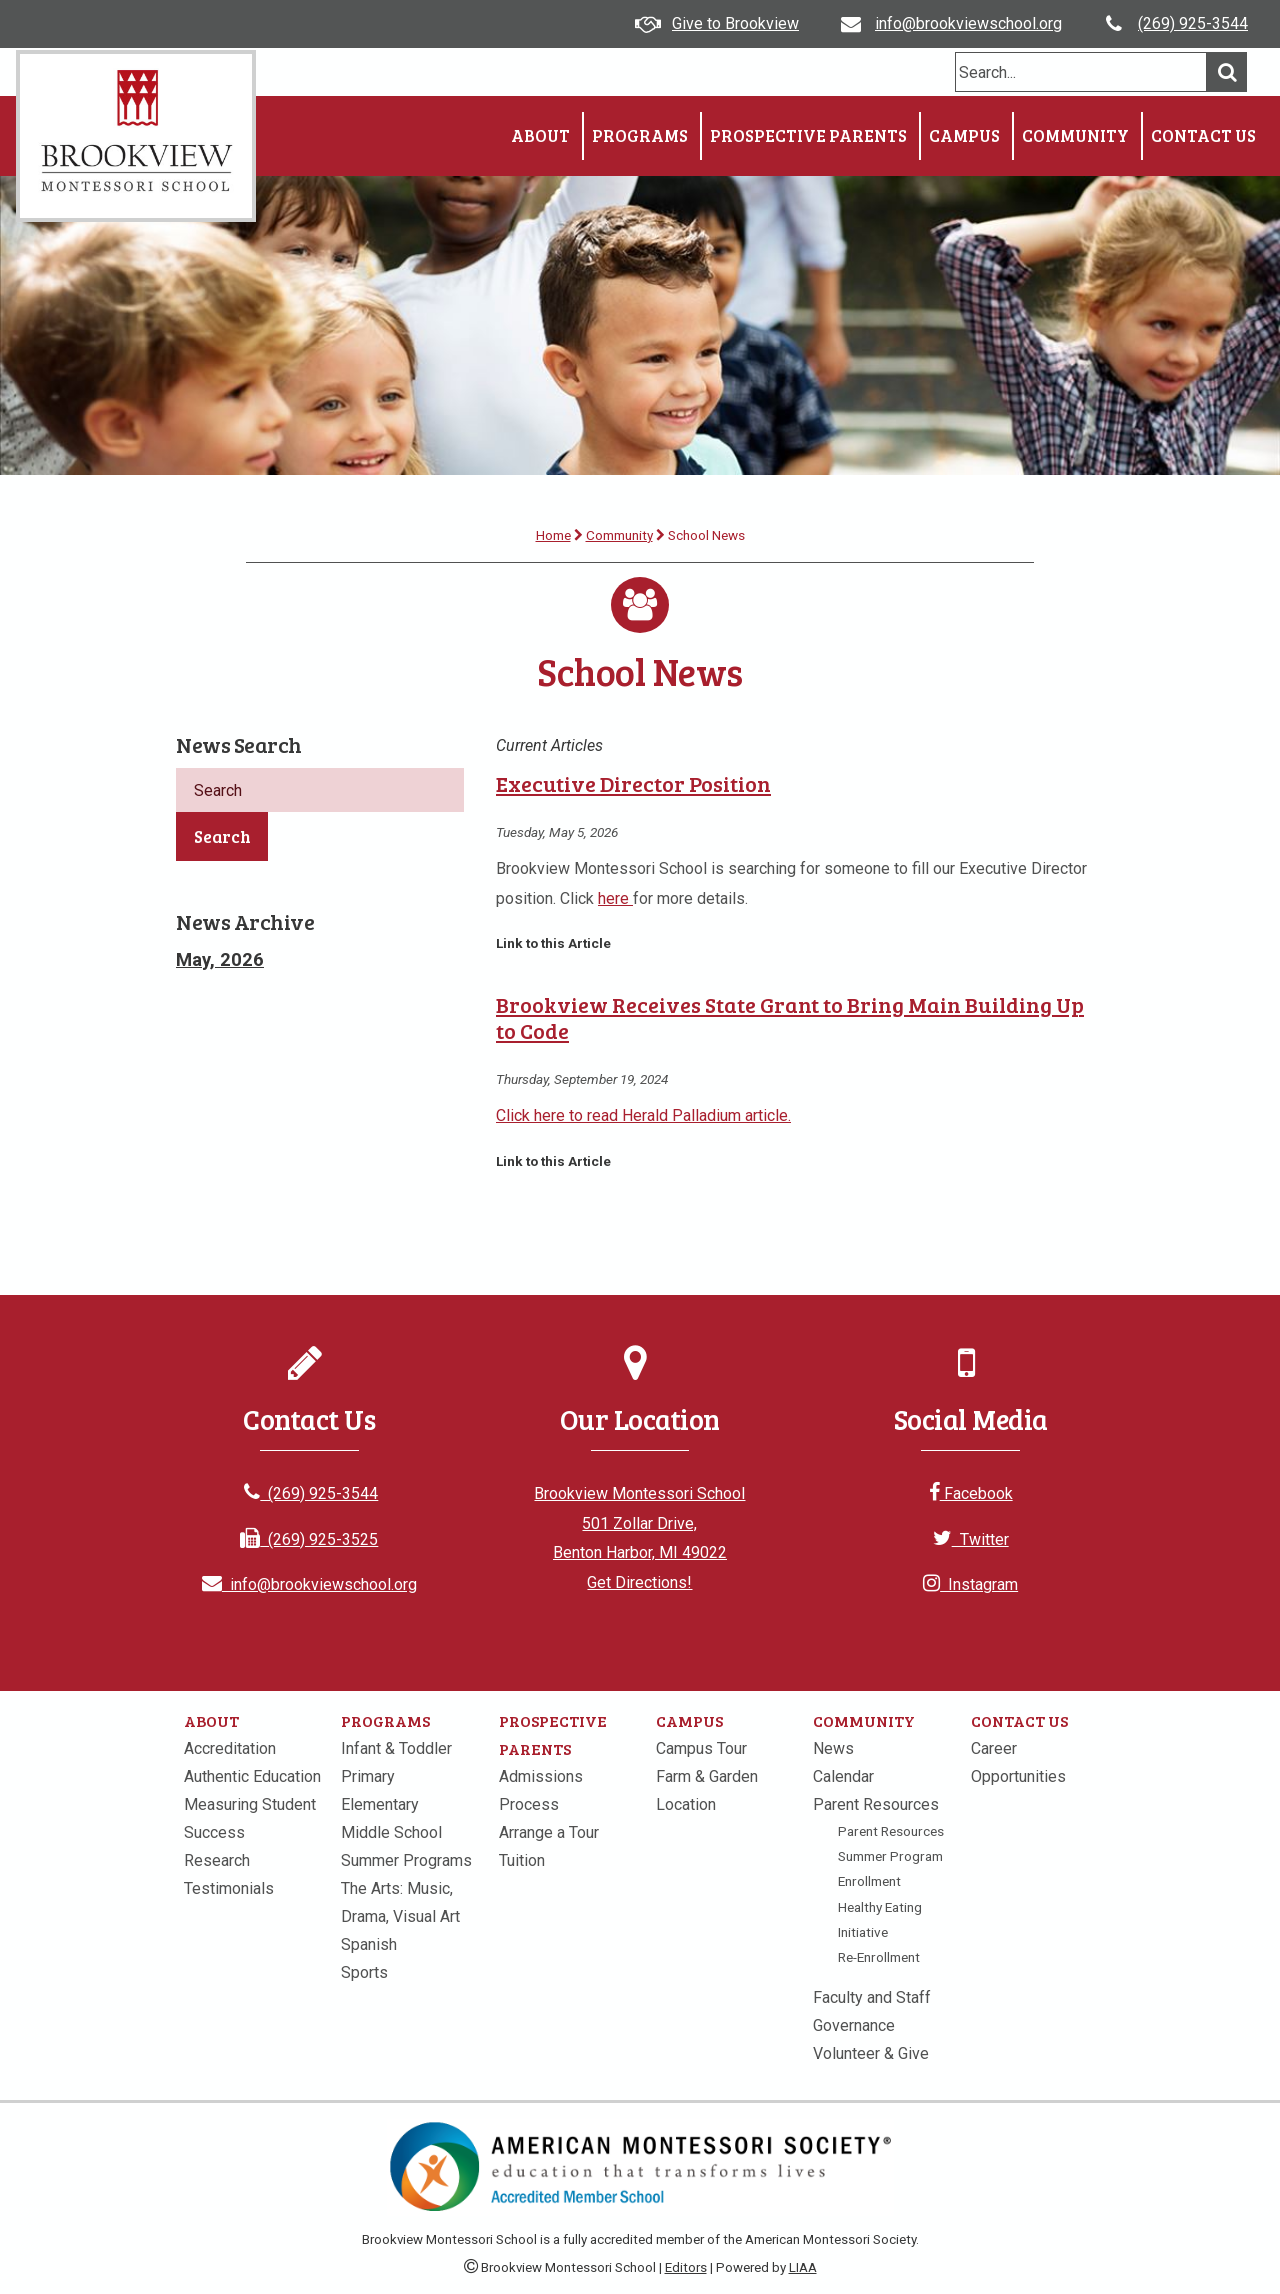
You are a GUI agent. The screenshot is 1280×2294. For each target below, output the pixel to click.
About (540, 135)
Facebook (971, 1493)
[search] (1081, 72)
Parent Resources (876, 1804)
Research (217, 1860)
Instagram (970, 1584)
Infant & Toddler (396, 1748)
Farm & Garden (707, 1776)
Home (553, 535)
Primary (368, 1776)
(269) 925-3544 (1193, 23)
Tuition (522, 1860)
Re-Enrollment (879, 1957)
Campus (964, 135)
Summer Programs (406, 1860)
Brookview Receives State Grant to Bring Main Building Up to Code (790, 1017)
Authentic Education (252, 1776)
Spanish (369, 1944)
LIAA (803, 2267)
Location (686, 1804)
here (615, 898)
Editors (686, 2267)
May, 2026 (220, 959)
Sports (364, 1972)
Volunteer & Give (871, 2053)
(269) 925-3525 (309, 1539)
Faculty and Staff (872, 1997)
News (833, 1748)
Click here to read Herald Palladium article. (643, 1115)
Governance (854, 2025)
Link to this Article (553, 943)
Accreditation (230, 1748)
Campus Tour (701, 1748)
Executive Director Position (633, 783)
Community (1075, 135)
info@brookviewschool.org (968, 23)
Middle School (391, 1832)
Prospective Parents (808, 135)
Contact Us (1203, 135)
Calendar (843, 1776)
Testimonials (229, 1888)
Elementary (380, 1804)
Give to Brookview (735, 23)
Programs (640, 135)
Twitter (971, 1539)
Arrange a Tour (549, 1832)
